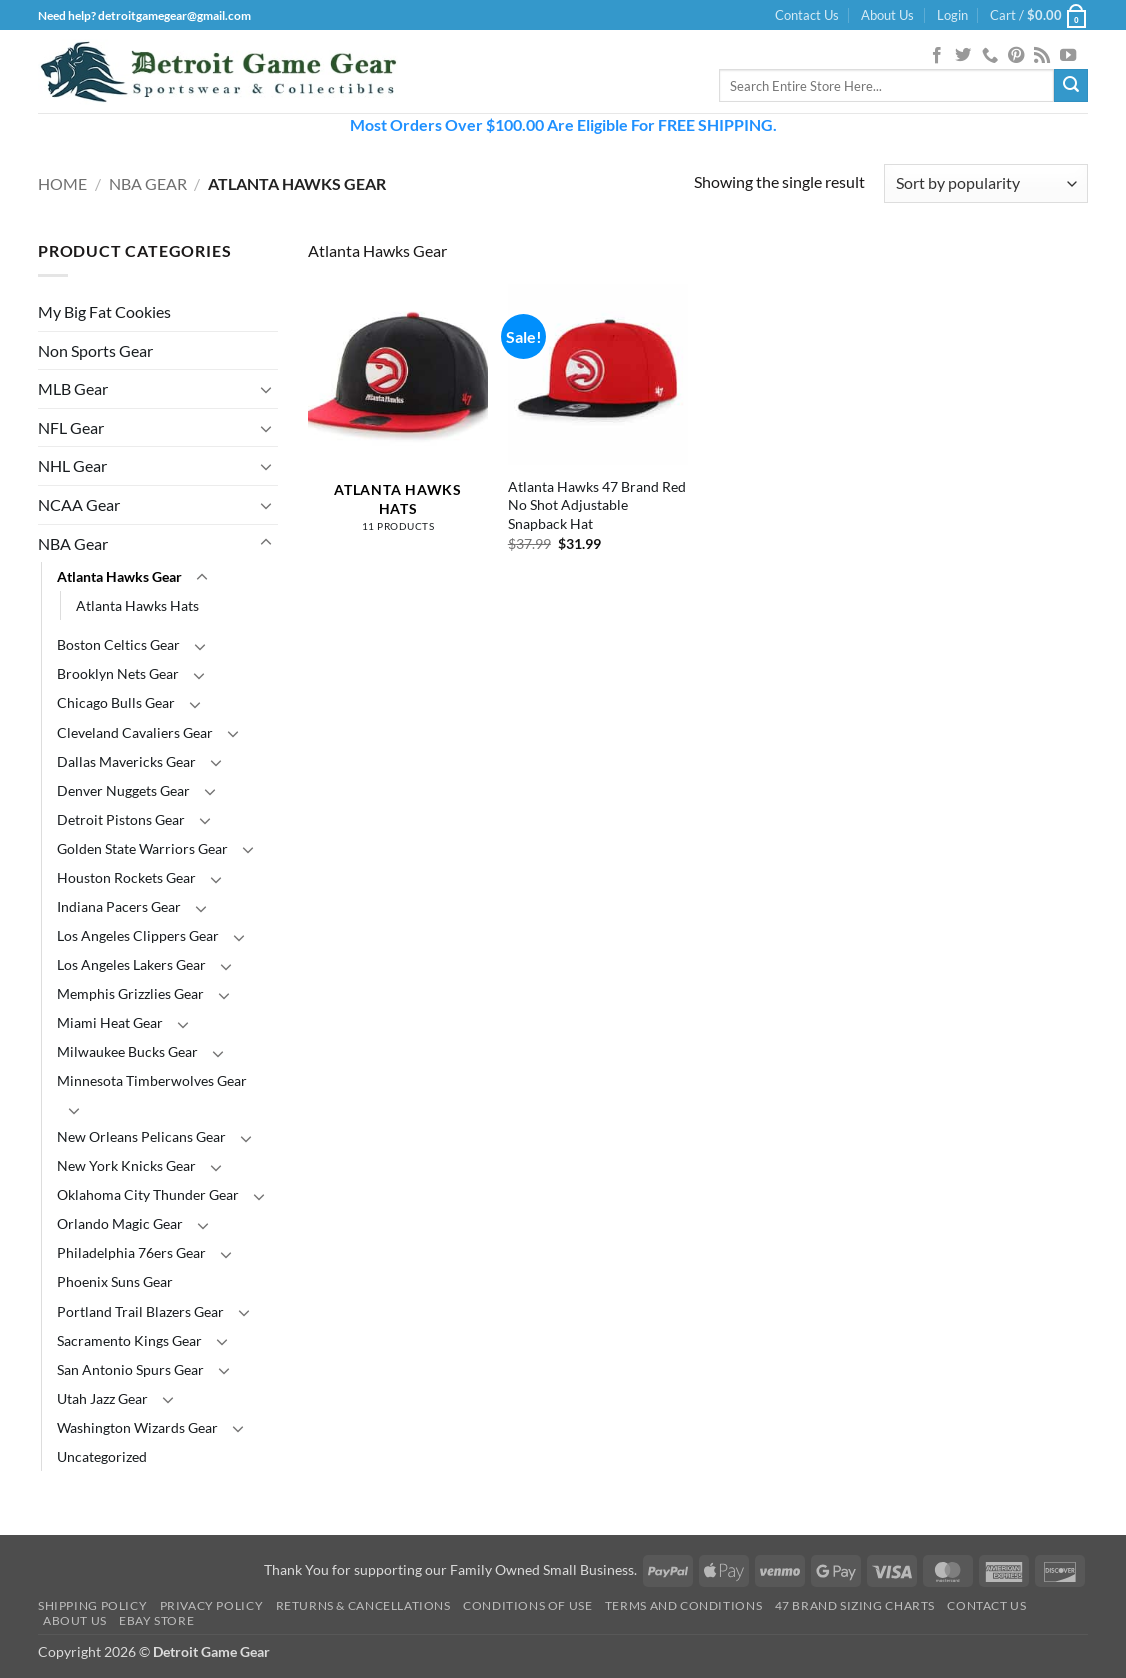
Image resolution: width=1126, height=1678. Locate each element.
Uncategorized (102, 1456)
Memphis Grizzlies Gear (130, 993)
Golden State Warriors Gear (142, 848)
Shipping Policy (92, 1605)
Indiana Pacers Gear (119, 906)
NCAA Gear (79, 504)
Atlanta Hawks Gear (119, 576)
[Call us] (990, 56)
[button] (952, 15)
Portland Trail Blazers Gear (140, 1311)
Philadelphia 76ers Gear (131, 1252)
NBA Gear (148, 183)
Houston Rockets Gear (126, 877)
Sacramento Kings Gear (129, 1340)
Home (62, 183)
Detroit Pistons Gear (121, 819)
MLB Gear (73, 388)
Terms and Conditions (683, 1605)
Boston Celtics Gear (118, 644)
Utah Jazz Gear (102, 1398)
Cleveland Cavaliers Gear (135, 732)
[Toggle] (266, 389)
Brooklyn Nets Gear (118, 673)
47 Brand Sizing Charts (855, 1605)
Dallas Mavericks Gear (126, 761)
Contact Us (807, 15)
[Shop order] (986, 183)
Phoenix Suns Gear (115, 1281)
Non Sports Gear (95, 350)
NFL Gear (71, 427)
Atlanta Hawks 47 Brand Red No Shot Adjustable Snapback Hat (597, 505)
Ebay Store (156, 1620)
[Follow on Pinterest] (1016, 56)
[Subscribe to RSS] (1042, 56)
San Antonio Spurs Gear (130, 1369)
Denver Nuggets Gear (123, 790)
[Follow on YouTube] (1068, 56)
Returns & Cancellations (363, 1605)
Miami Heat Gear (110, 1022)
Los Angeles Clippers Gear (138, 935)
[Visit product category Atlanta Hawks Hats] (398, 418)
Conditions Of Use (527, 1605)
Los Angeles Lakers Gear (131, 964)
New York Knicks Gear (126, 1165)
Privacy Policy (212, 1605)
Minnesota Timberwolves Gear (152, 1080)
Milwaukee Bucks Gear (127, 1051)
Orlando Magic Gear (120, 1223)
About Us (887, 15)
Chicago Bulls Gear (116, 702)
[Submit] (1071, 86)
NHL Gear (72, 465)
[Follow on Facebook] (937, 56)
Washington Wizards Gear (137, 1427)
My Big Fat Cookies (104, 311)
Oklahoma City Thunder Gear (148, 1194)
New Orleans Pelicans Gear (141, 1136)
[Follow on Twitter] (963, 56)
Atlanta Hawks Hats (137, 605)
